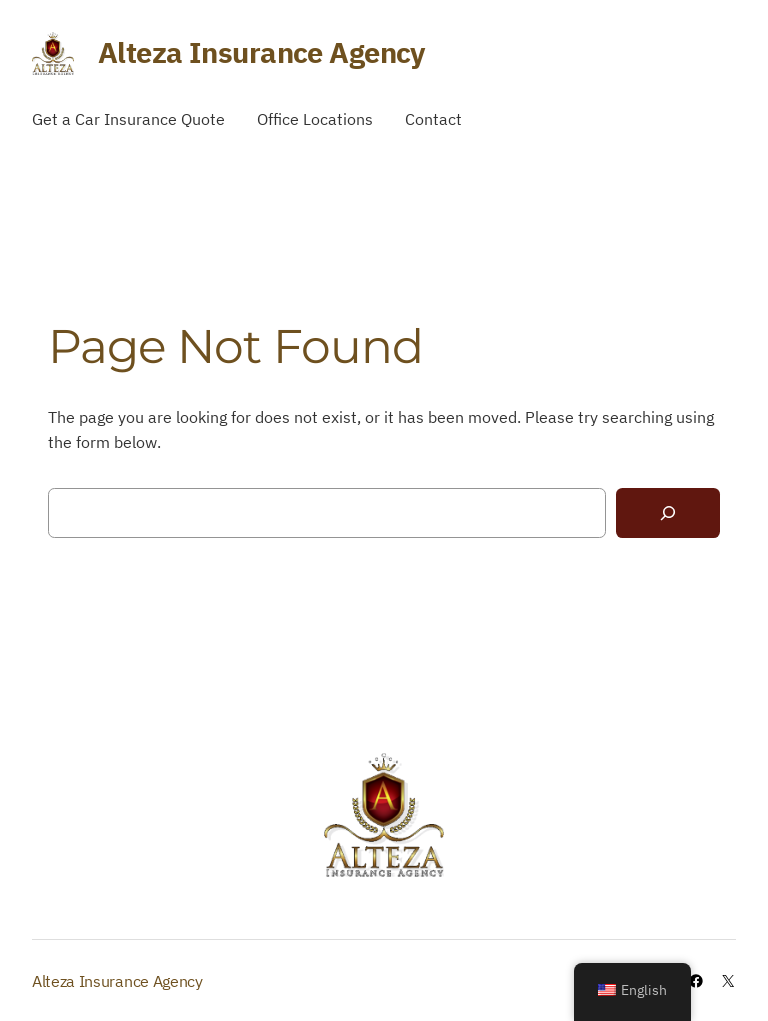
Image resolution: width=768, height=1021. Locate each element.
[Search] (668, 513)
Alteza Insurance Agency (261, 52)
